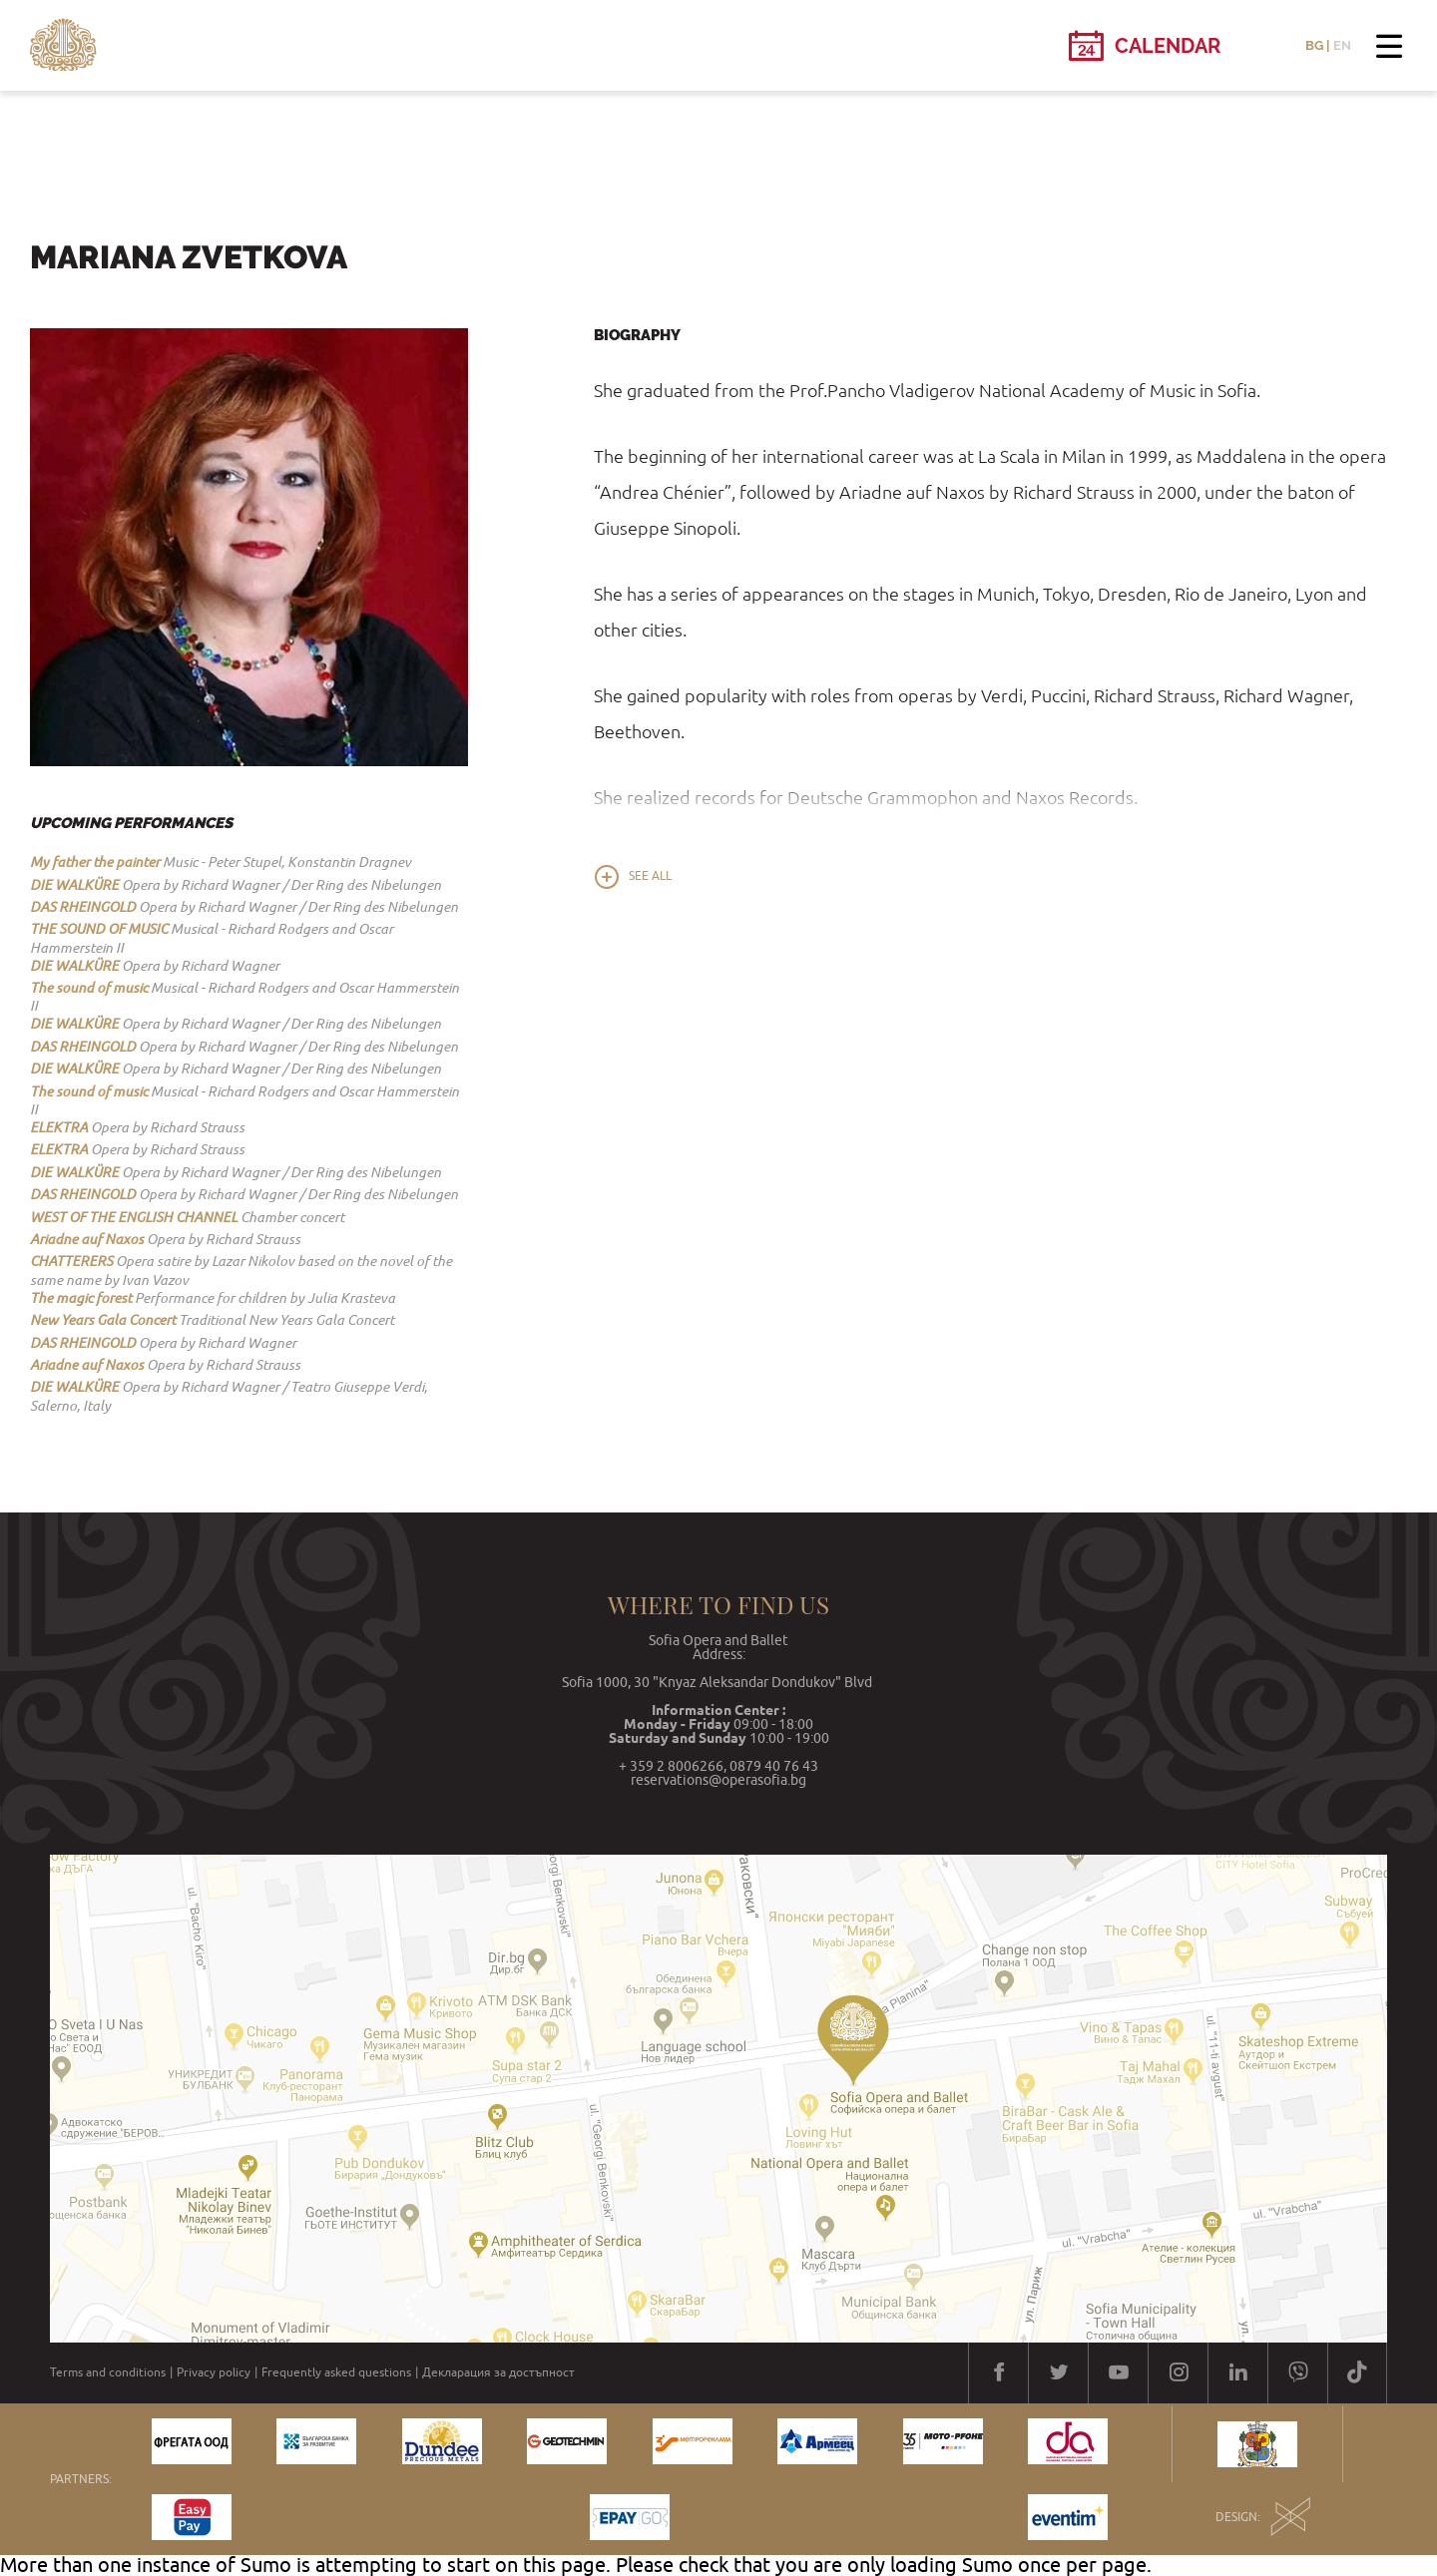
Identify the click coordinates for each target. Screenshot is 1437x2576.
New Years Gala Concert (103, 1320)
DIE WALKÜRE (74, 885)
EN (1342, 45)
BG (1314, 45)
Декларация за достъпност (498, 2372)
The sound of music (89, 988)
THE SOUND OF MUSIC (99, 929)
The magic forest (81, 1298)
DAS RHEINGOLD (83, 907)
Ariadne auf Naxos (87, 1239)
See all (650, 876)
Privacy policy (213, 2372)
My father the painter (95, 862)
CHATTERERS (71, 1261)
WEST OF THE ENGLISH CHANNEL (134, 1217)
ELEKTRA (59, 1127)
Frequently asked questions (336, 2372)
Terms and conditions (108, 2372)
